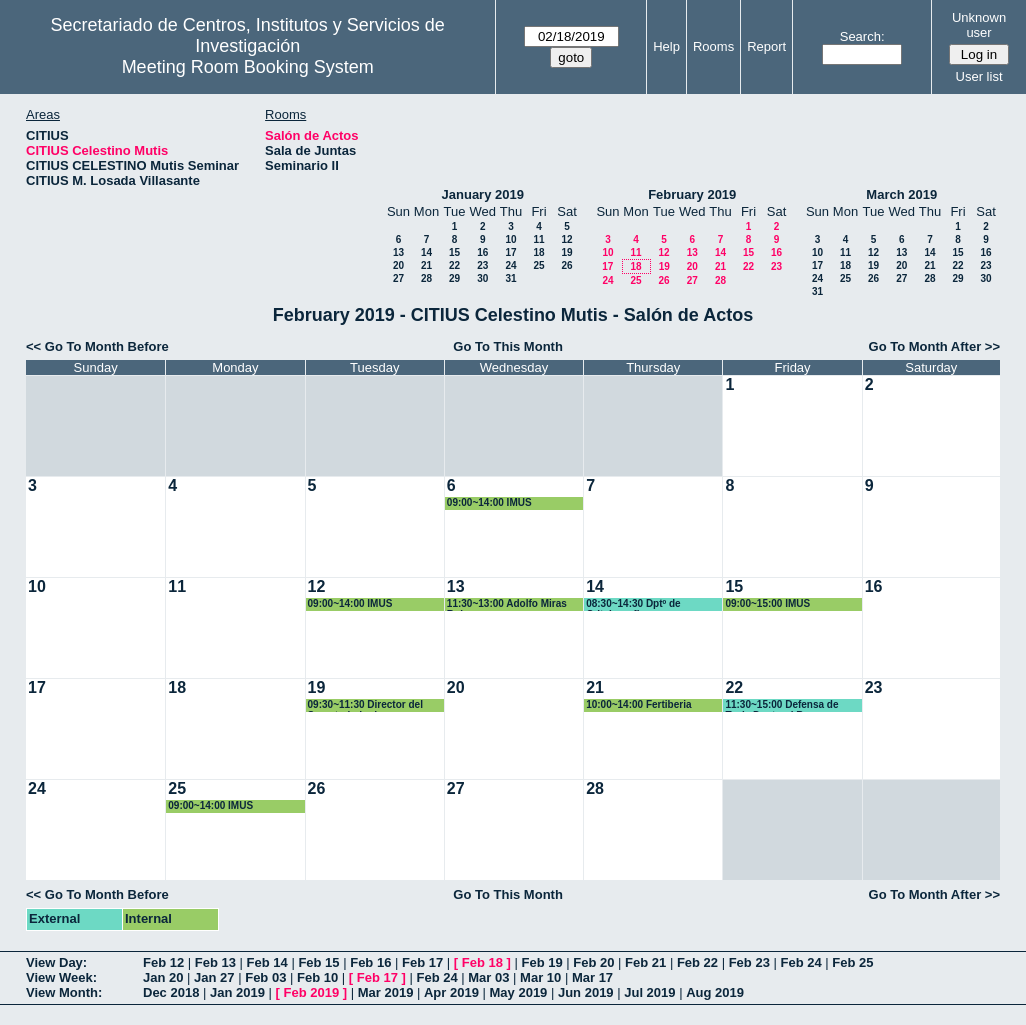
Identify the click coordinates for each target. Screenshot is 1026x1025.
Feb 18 (482, 962)
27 (398, 278)
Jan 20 (163, 977)
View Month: (64, 992)
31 (510, 278)
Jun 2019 (586, 992)
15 (454, 252)
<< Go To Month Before (97, 346)
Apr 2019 (451, 992)
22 (454, 265)
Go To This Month (508, 346)
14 (426, 252)
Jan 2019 (237, 992)
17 (510, 252)
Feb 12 (163, 962)
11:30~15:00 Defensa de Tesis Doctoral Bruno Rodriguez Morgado (781, 705)
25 (538, 265)
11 (538, 239)
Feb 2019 (312, 992)
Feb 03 (265, 977)
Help (666, 46)
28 (426, 278)
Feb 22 (697, 962)
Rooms (713, 46)
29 (454, 278)
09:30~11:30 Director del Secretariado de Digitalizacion (365, 705)
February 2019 (692, 194)
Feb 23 (749, 962)
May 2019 (519, 992)
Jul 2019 (649, 992)
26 (566, 265)
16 (482, 252)
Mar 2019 (386, 992)
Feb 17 (422, 962)
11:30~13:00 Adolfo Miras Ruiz (507, 604)
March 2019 (901, 194)
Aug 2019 (715, 992)
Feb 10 (317, 977)
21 (426, 265)
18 (538, 252)
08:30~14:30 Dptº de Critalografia (633, 604)
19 (566, 252)
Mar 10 (540, 977)
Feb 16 (370, 962)
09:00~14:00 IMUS (489, 502)
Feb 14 (267, 962)
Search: (862, 36)
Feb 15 (318, 962)
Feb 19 (541, 962)
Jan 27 (214, 977)
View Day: (56, 962)
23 (482, 265)
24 (510, 265)
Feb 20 (593, 962)
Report (766, 46)
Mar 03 (488, 977)
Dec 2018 (171, 992)
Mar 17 (592, 977)
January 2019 (483, 194)
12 (566, 239)
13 (398, 252)
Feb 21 (645, 962)
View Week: (61, 977)
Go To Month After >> (934, 346)
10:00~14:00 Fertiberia (638, 704)
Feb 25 (852, 962)
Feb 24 (800, 962)
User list (979, 76)
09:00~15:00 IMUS (767, 603)
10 (510, 239)
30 (482, 278)
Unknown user (979, 25)
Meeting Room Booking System (248, 67)
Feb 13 (215, 962)
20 (398, 265)
